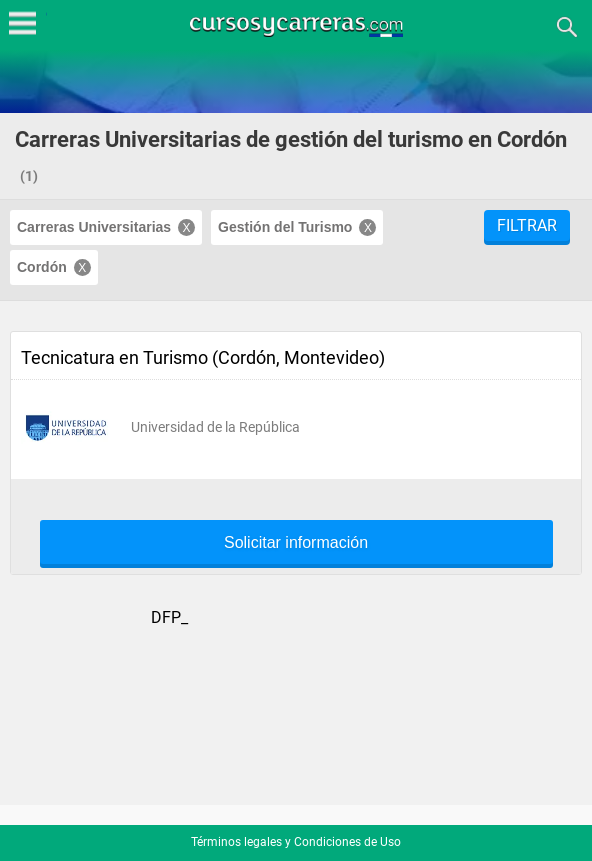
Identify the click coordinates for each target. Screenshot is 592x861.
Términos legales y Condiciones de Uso (296, 842)
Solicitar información (296, 543)
